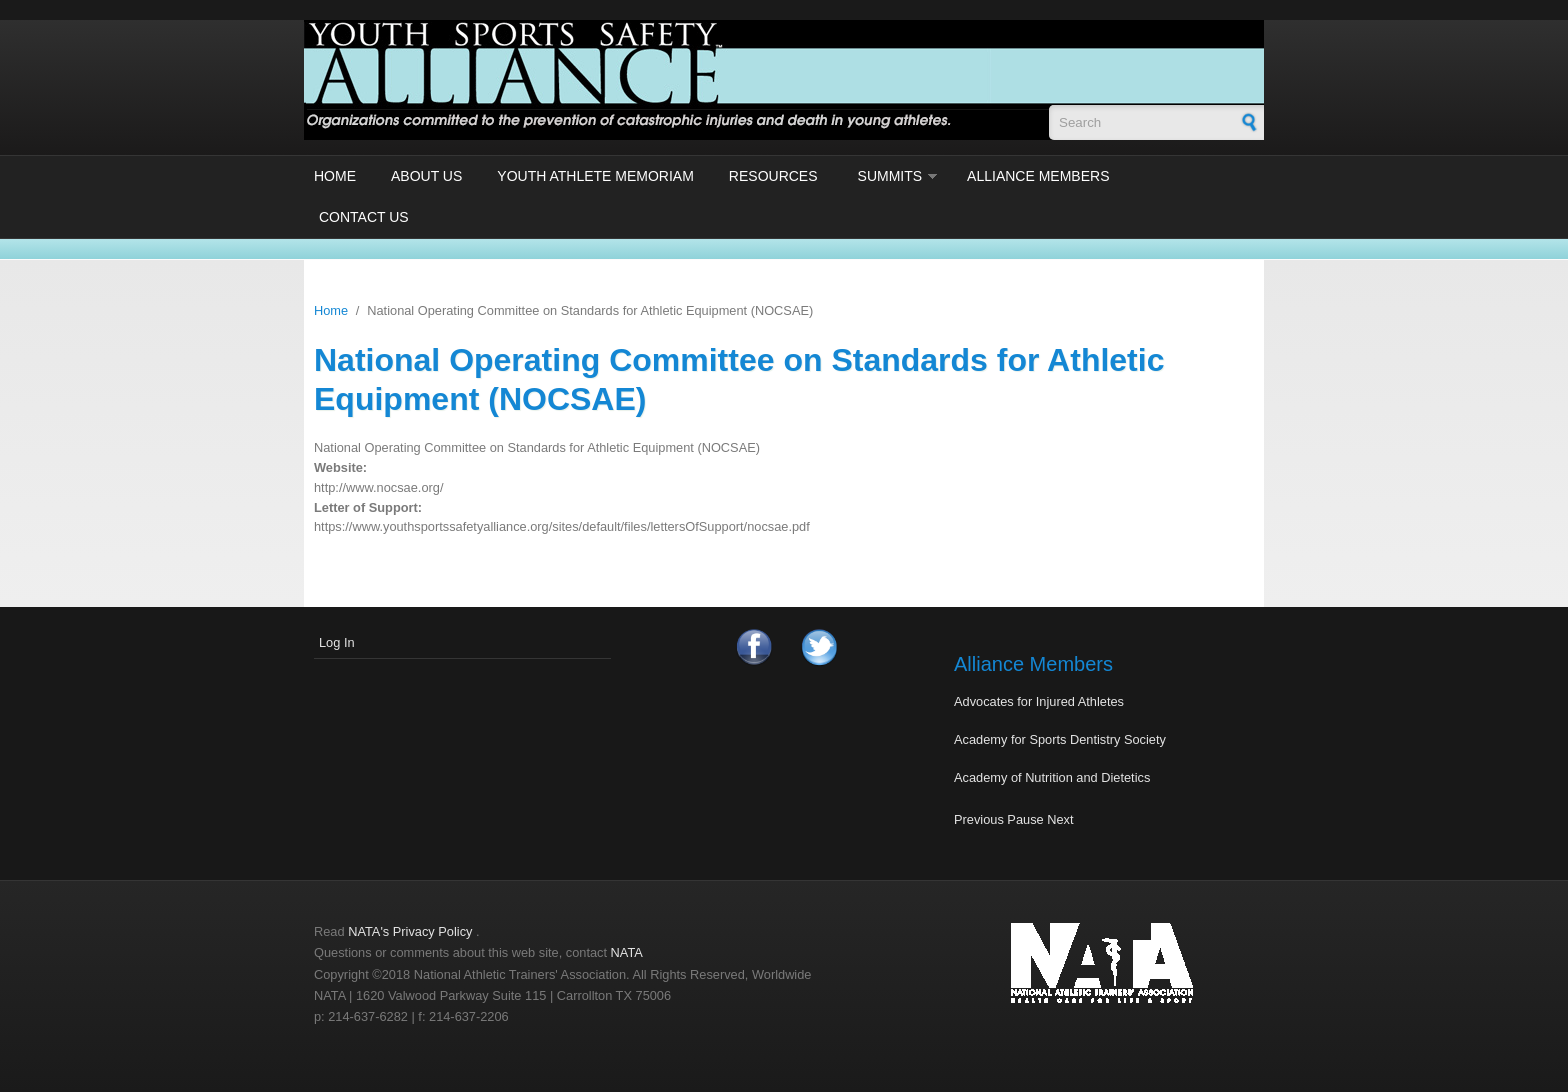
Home (335, 176)
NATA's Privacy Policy (410, 931)
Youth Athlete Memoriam (595, 176)
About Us (426, 176)
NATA (627, 952)
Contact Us (364, 217)
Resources (773, 176)
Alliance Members (1038, 176)
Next (1060, 819)
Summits (890, 176)
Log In (337, 642)
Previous (979, 819)
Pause (1025, 819)
